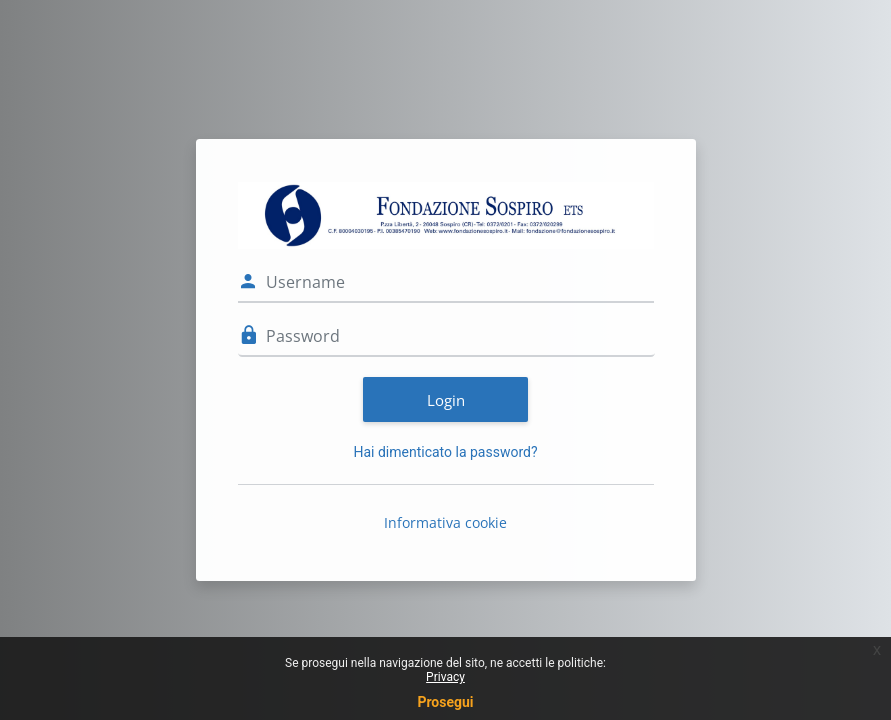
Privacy (445, 677)
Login (446, 400)
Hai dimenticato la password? (445, 452)
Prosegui (445, 702)
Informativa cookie (445, 522)
